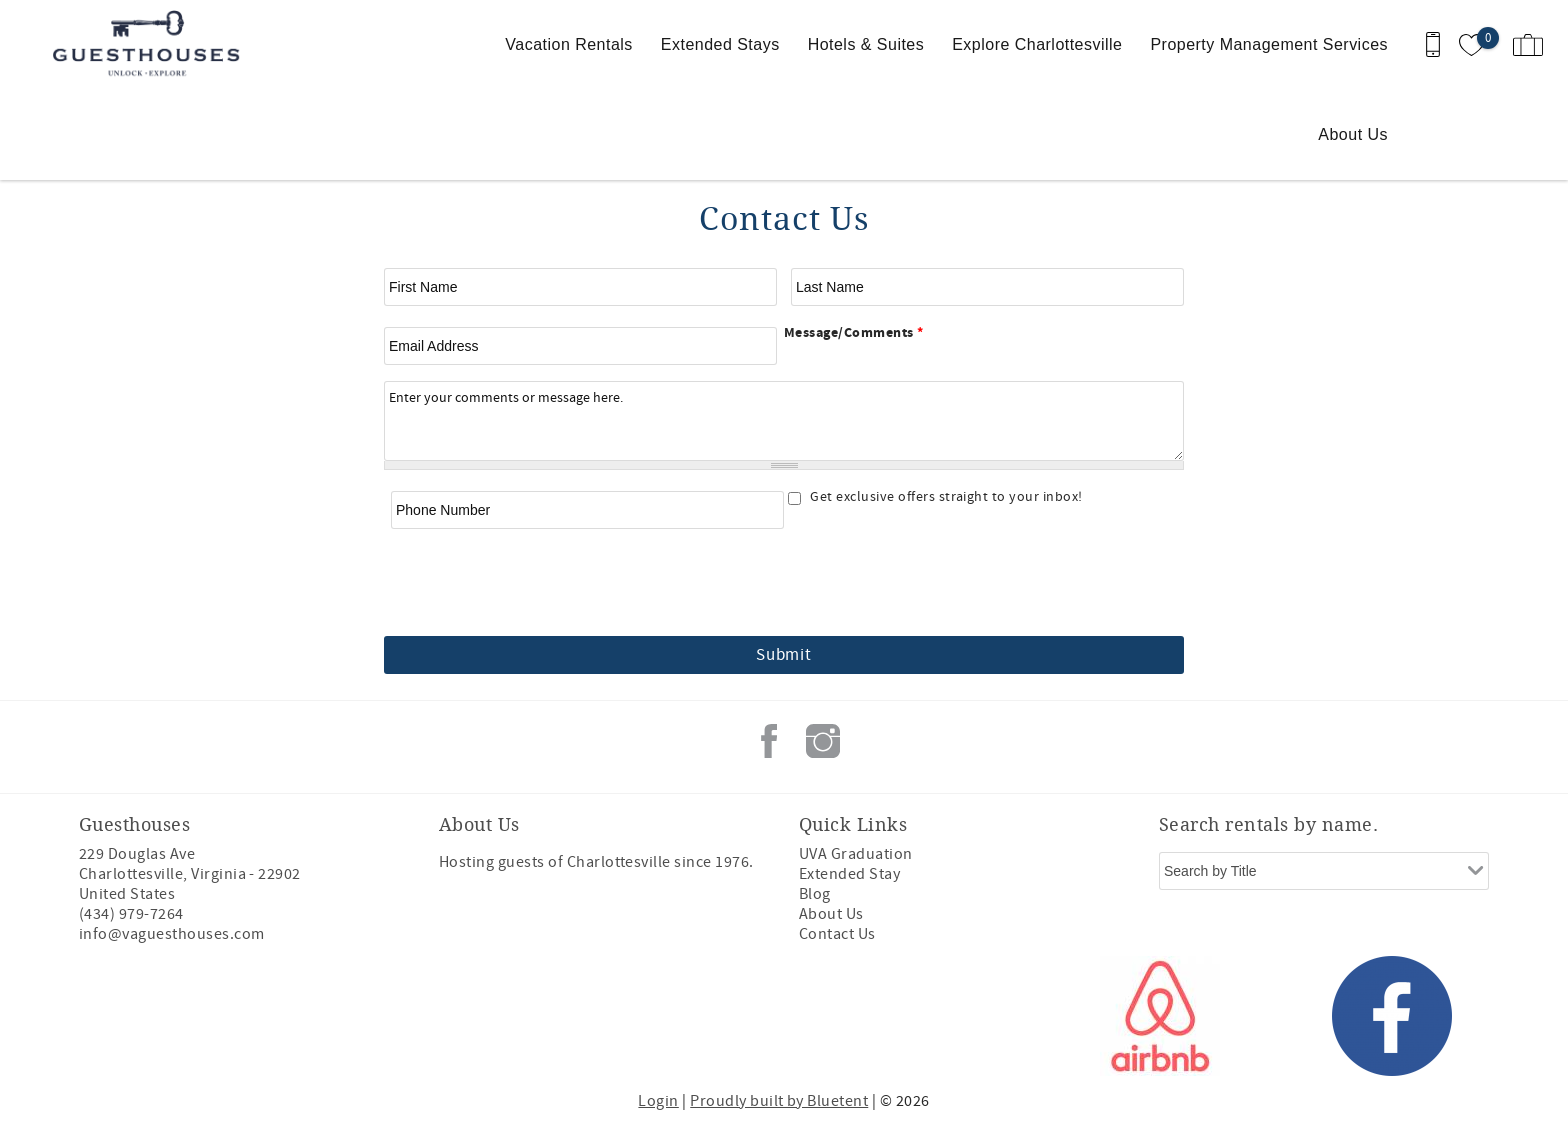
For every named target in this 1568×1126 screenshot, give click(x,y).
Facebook (769, 741)
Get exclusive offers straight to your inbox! (946, 497)
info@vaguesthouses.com (172, 934)
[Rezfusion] (250, 1016)
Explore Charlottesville (1037, 44)
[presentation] (784, 584)
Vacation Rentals (568, 44)
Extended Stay (849, 874)
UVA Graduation (856, 854)
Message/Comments (854, 333)
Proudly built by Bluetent (779, 1101)
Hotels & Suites (866, 44)
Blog (815, 894)
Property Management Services (1269, 44)
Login (658, 1101)
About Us (1353, 134)
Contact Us (837, 934)
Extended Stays (720, 44)
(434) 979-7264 (131, 914)
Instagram (823, 741)
